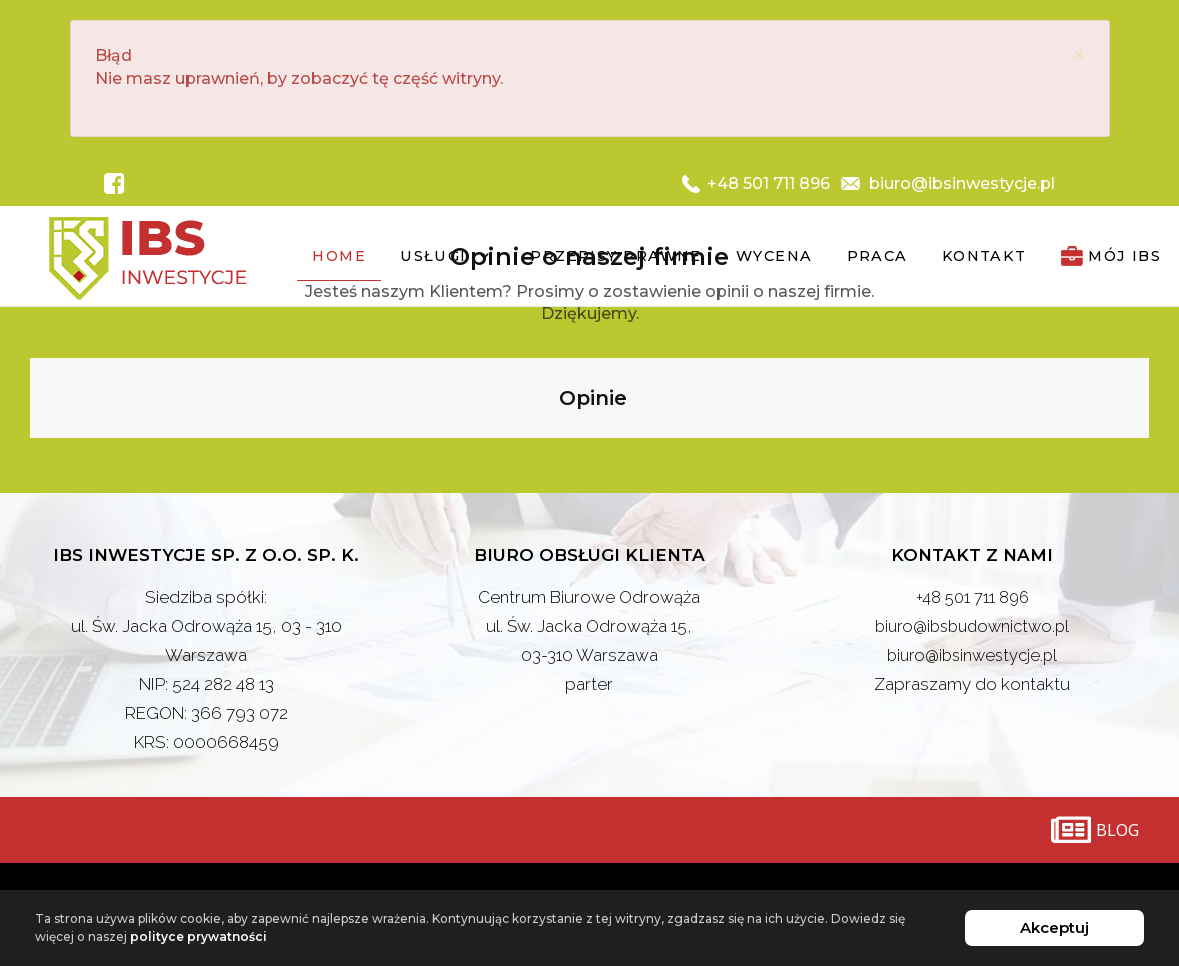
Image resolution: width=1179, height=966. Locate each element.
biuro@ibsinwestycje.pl (972, 656)
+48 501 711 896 (972, 598)
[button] (30, 459)
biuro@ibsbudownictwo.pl (972, 627)
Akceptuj (1054, 927)
